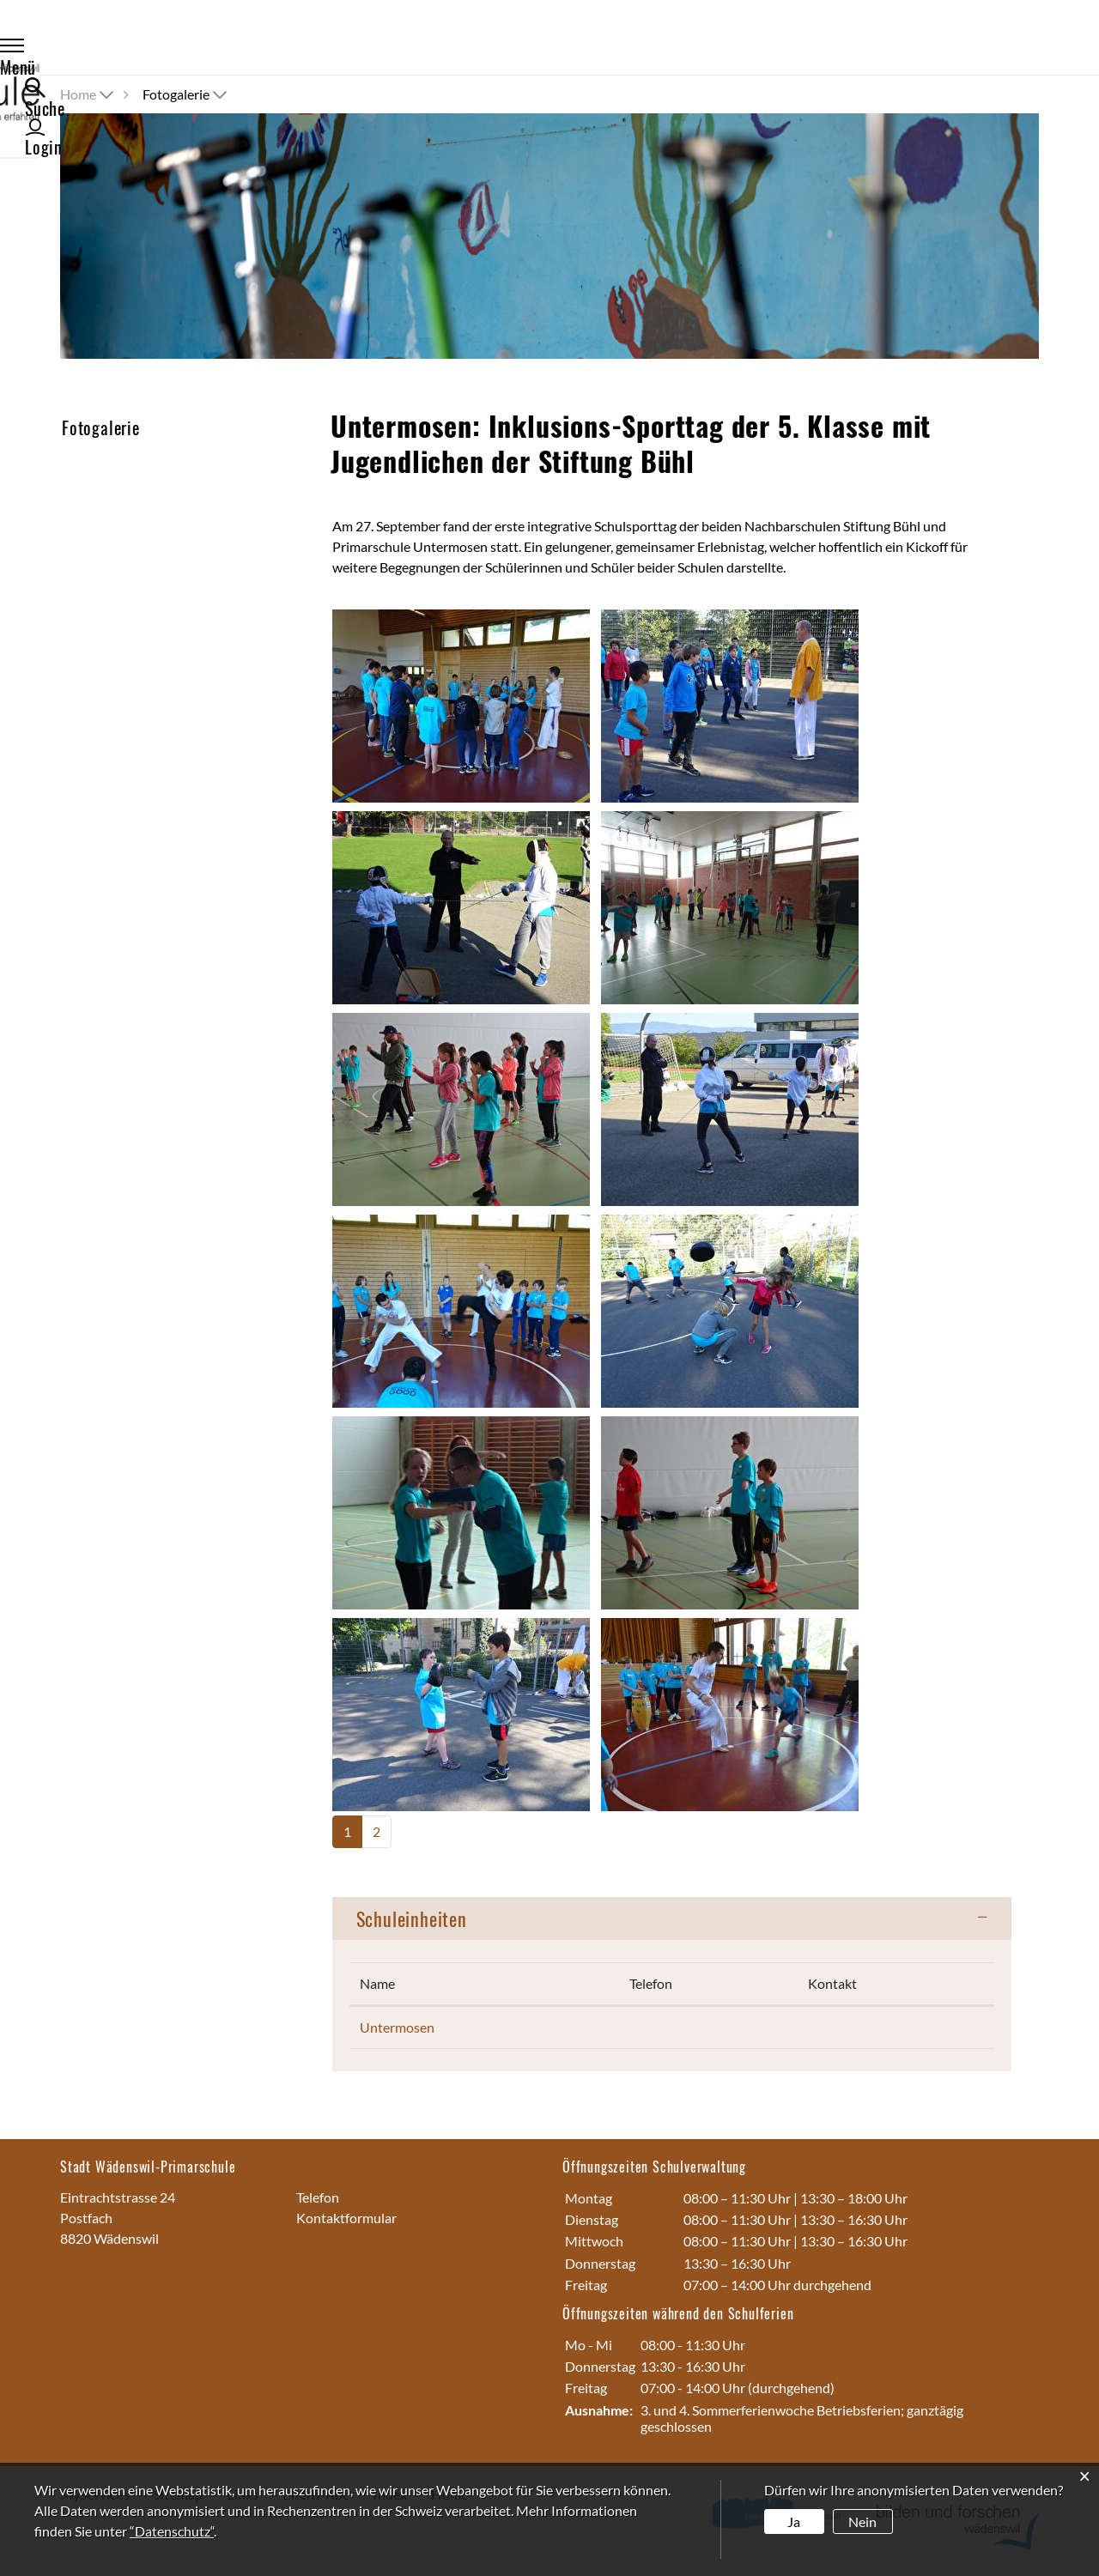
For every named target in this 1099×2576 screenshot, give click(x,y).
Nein (862, 2521)
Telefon (319, 2197)
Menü (96, 48)
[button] (186, 94)
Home (78, 94)
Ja (793, 2521)
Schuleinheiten (411, 1918)
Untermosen (397, 2027)
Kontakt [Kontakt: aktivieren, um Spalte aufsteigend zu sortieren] (832, 1983)
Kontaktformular (346, 2217)
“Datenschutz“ (172, 2531)
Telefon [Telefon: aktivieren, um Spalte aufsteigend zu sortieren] (650, 1983)
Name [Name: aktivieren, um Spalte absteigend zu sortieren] (377, 1983)
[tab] (671, 1918)
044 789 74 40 (384, 2197)
